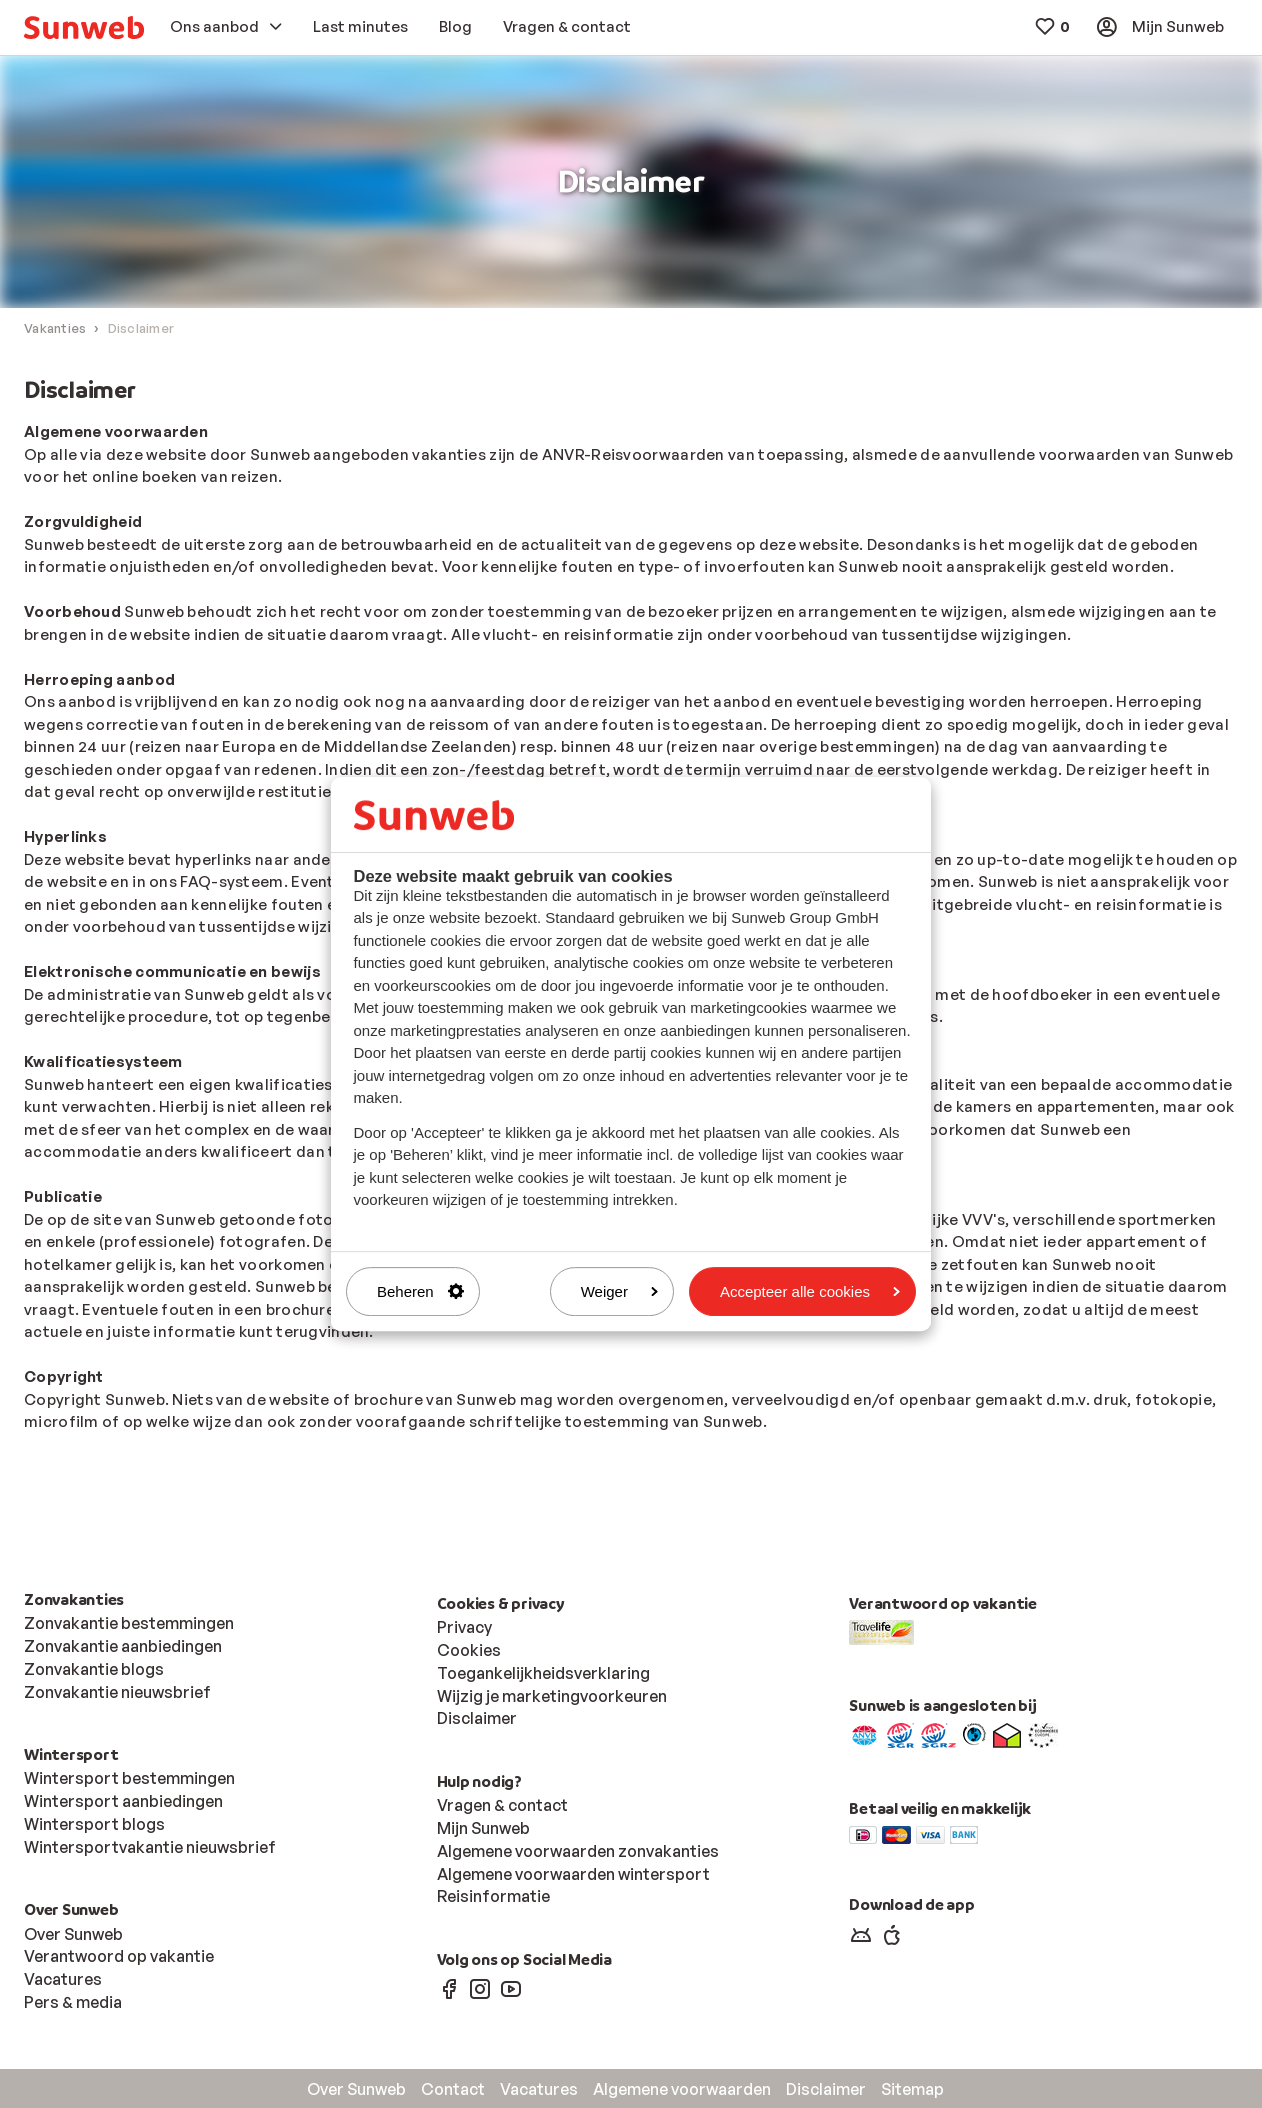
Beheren (420, 1291)
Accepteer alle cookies (810, 1291)
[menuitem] (84, 27)
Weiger (619, 1291)
